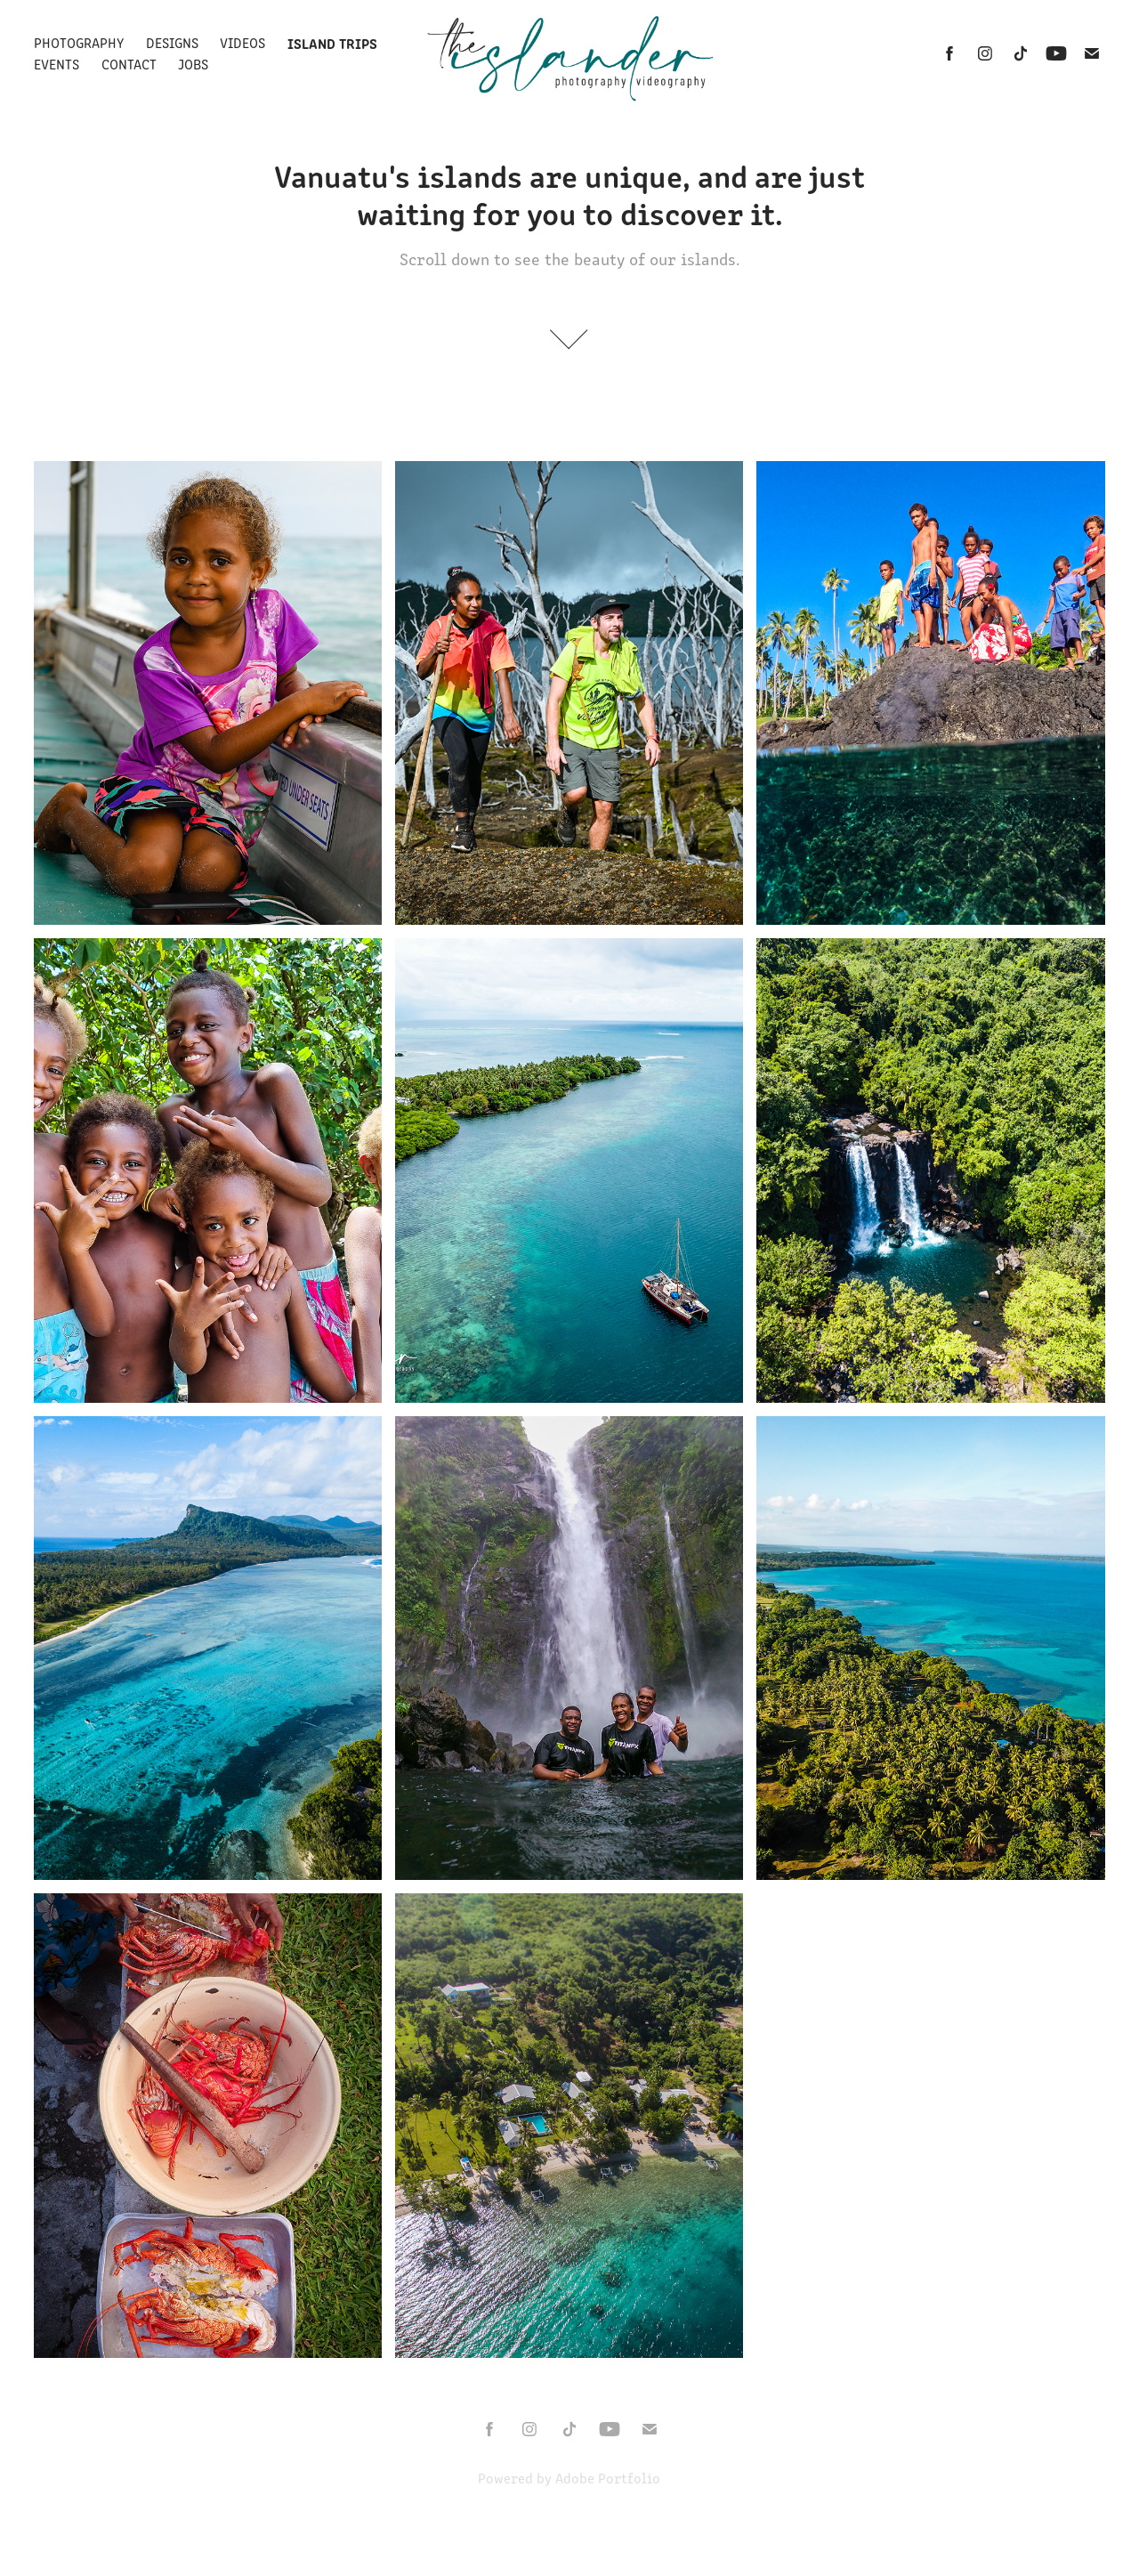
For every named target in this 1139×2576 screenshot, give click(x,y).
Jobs (193, 63)
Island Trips (332, 43)
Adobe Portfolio (607, 2477)
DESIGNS (172, 42)
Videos (242, 42)
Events (56, 63)
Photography (79, 42)
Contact (129, 63)
